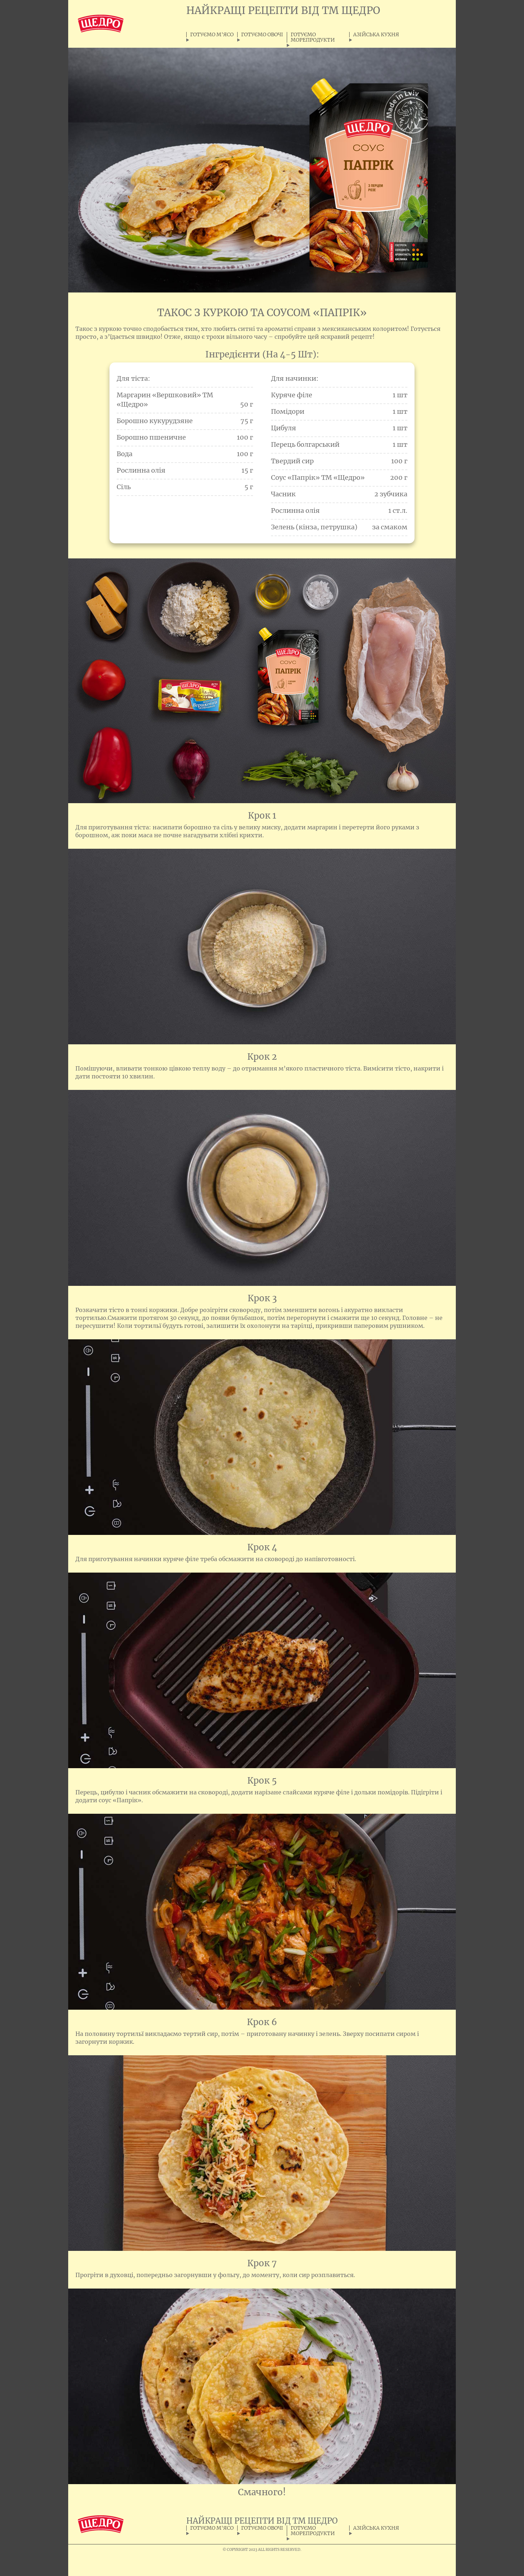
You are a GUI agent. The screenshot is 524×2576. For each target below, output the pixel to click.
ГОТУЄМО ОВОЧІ (262, 34)
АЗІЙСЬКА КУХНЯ (376, 34)
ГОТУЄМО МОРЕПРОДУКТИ (313, 37)
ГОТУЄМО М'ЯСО (212, 34)
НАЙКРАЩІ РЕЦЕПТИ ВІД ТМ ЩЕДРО (283, 10)
